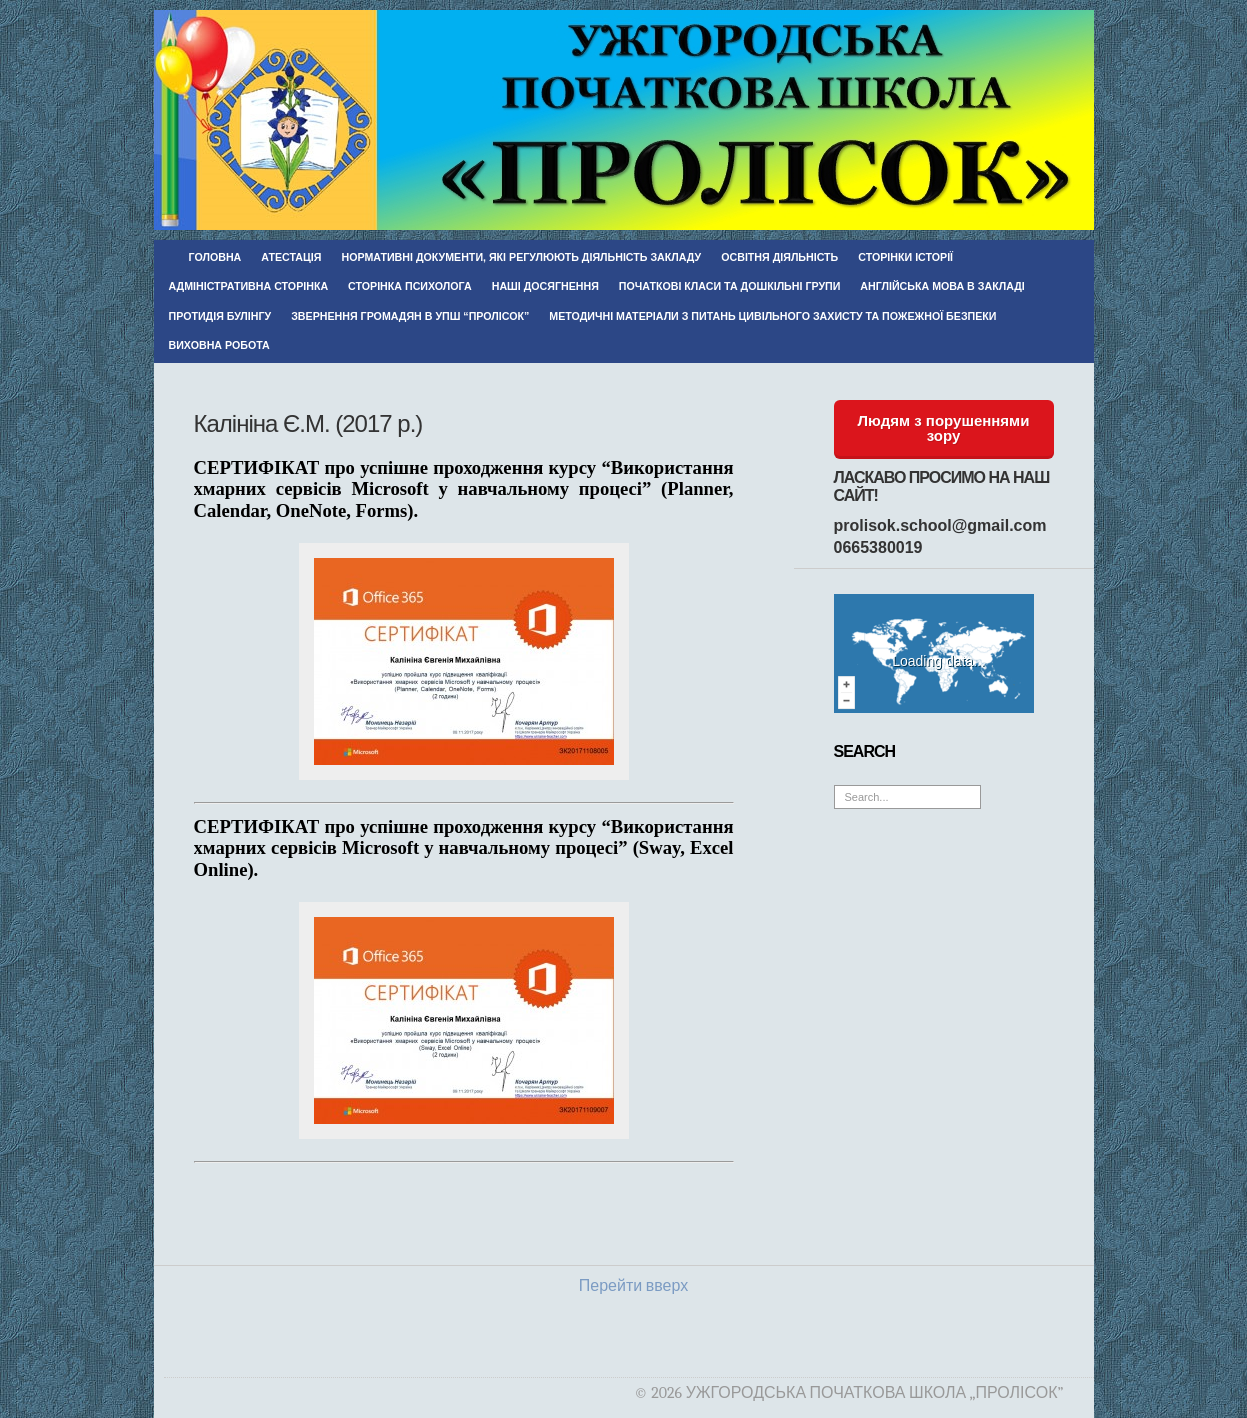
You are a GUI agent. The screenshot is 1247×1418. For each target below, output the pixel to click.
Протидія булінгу (220, 316)
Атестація (291, 257)
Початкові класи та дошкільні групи (730, 286)
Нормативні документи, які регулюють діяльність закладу (521, 257)
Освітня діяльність (779, 257)
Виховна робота (219, 345)
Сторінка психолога (410, 286)
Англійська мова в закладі (942, 286)
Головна (215, 257)
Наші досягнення (545, 286)
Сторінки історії (905, 257)
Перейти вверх (633, 1286)
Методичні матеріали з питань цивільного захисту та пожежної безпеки (772, 316)
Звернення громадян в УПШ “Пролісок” (410, 316)
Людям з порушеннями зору (944, 428)
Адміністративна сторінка (249, 286)
